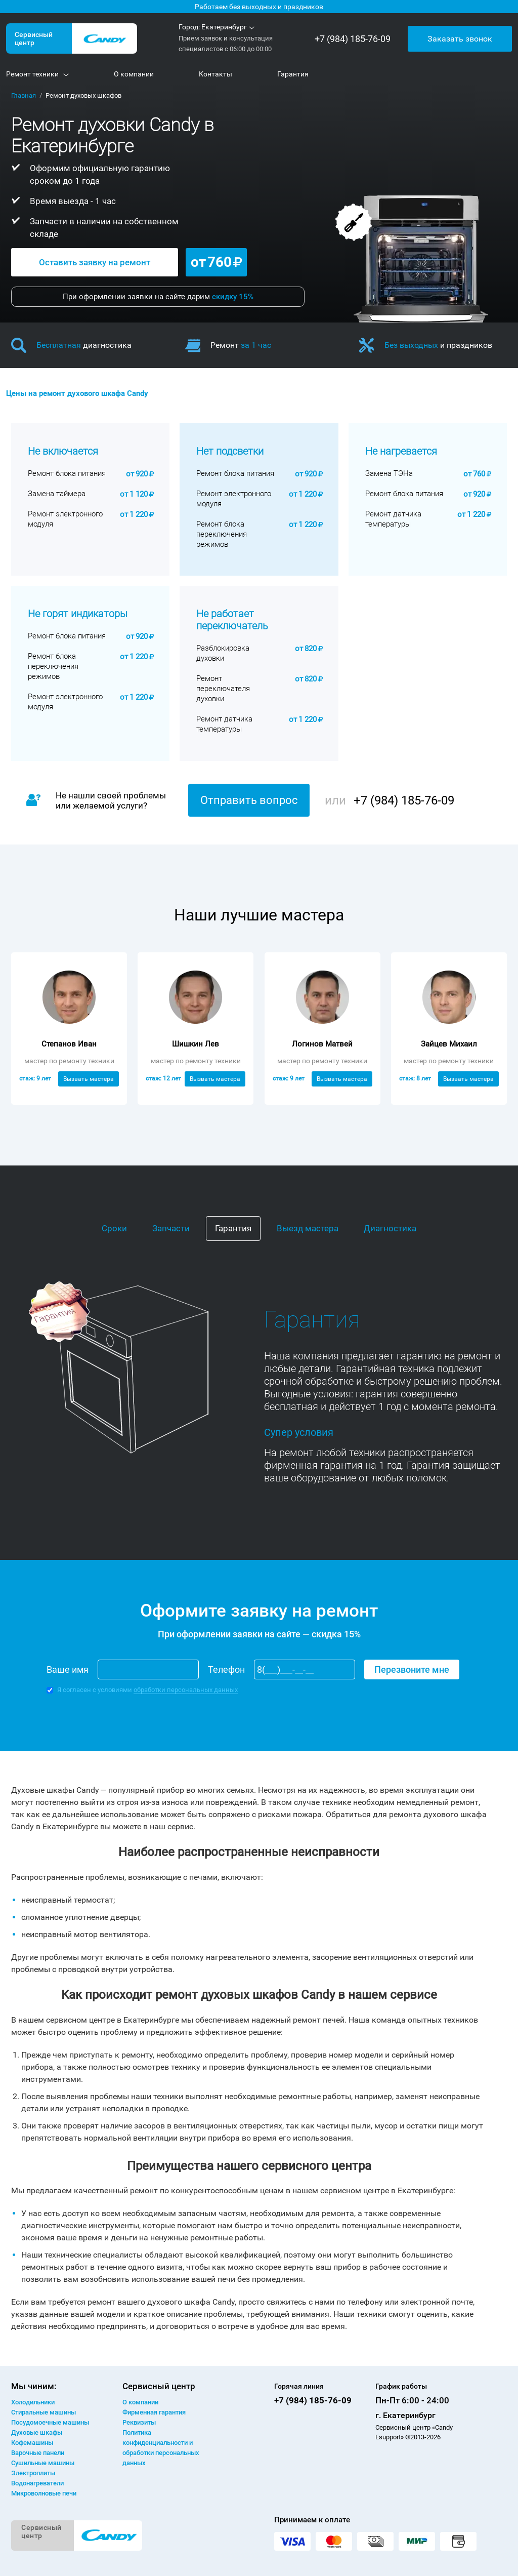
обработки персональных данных (186, 1690)
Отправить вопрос (249, 800)
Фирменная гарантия (154, 2412)
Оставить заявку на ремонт (94, 262)
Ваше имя (68, 1669)
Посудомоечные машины (50, 2422)
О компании (140, 2402)
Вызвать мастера (88, 1078)
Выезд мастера (307, 1228)
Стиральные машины (43, 2412)
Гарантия (233, 1228)
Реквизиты (139, 2422)
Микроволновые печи (43, 2493)
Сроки (114, 1228)
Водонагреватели (37, 2483)
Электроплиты (33, 2473)
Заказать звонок (459, 38)
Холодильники (33, 2402)
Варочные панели (37, 2453)
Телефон (226, 1669)
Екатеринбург (224, 27)
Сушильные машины (42, 2463)
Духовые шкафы (36, 2432)
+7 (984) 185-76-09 (353, 38)
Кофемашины (32, 2442)
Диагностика (390, 1228)
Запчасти (171, 1228)
